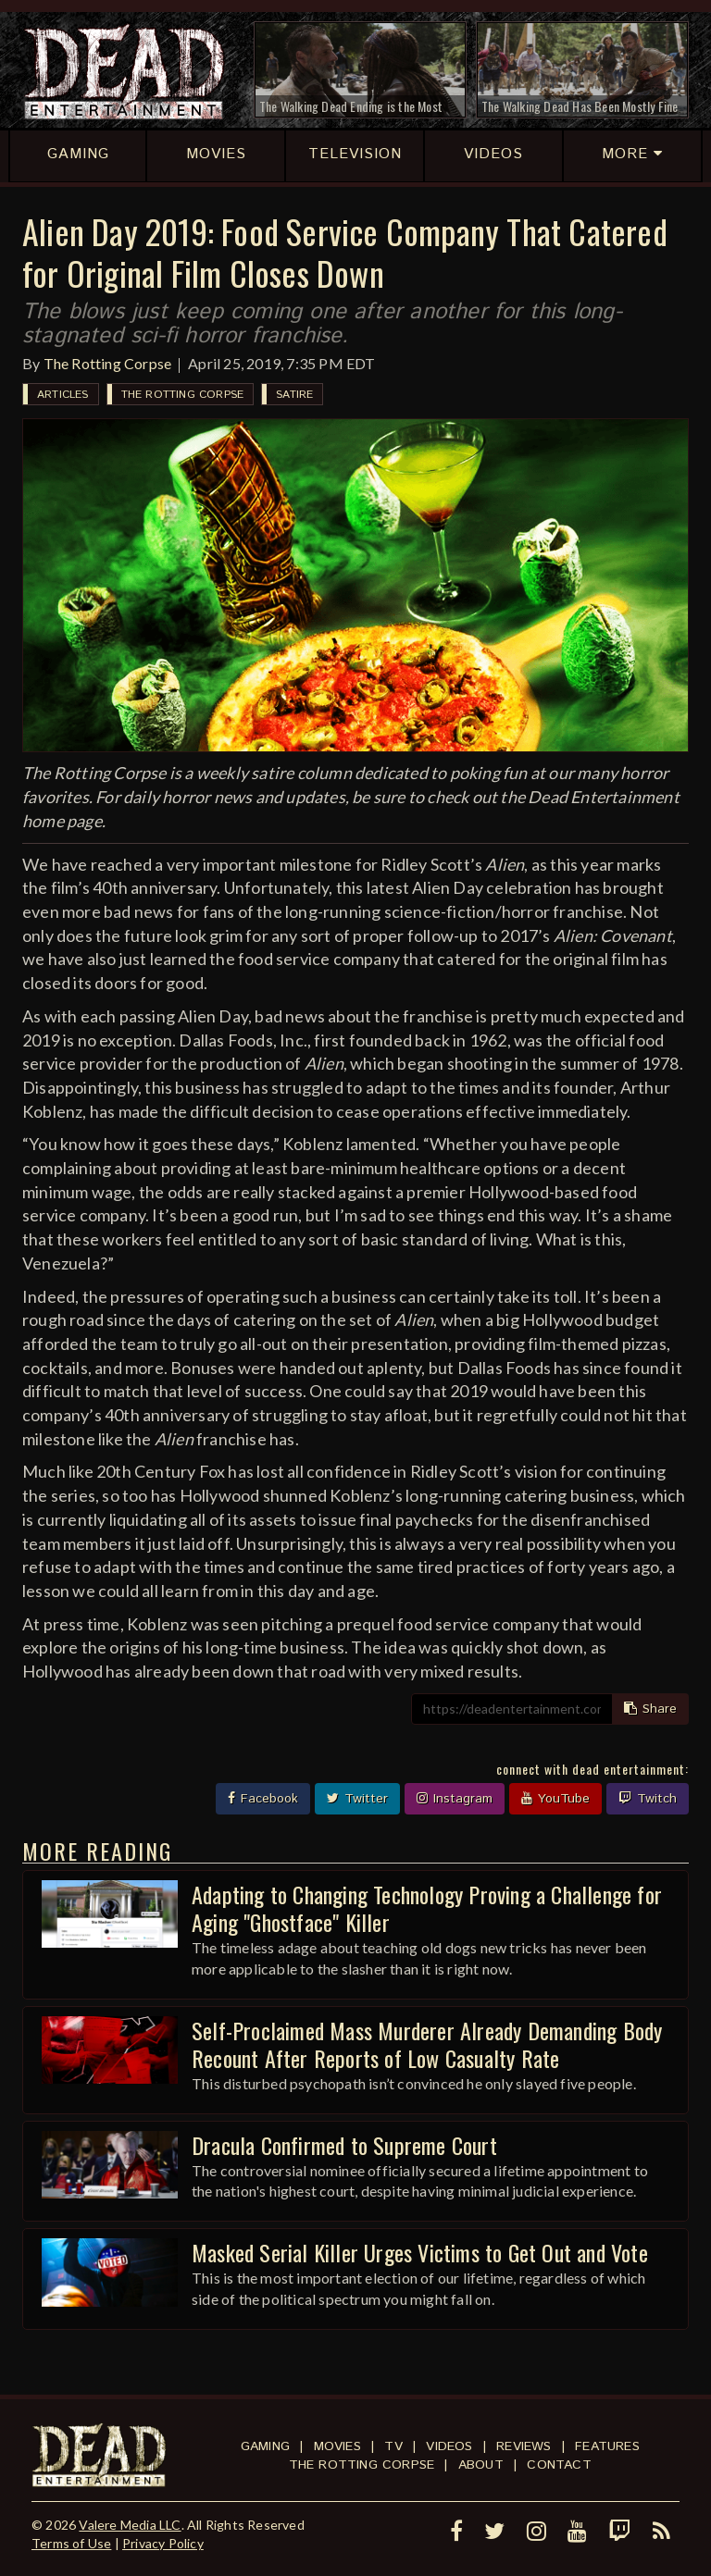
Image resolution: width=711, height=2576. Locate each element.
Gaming (265, 2446)
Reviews (523, 2446)
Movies (337, 2446)
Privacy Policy (163, 2543)
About (481, 2465)
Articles (63, 394)
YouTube (555, 1799)
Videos (449, 2446)
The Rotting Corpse (108, 363)
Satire (294, 394)
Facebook (263, 1799)
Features (607, 2446)
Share (650, 1709)
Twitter (357, 1799)
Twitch (647, 1799)
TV (393, 2446)
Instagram (455, 1799)
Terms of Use (71, 2543)
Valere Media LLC (130, 2525)
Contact (559, 2465)
